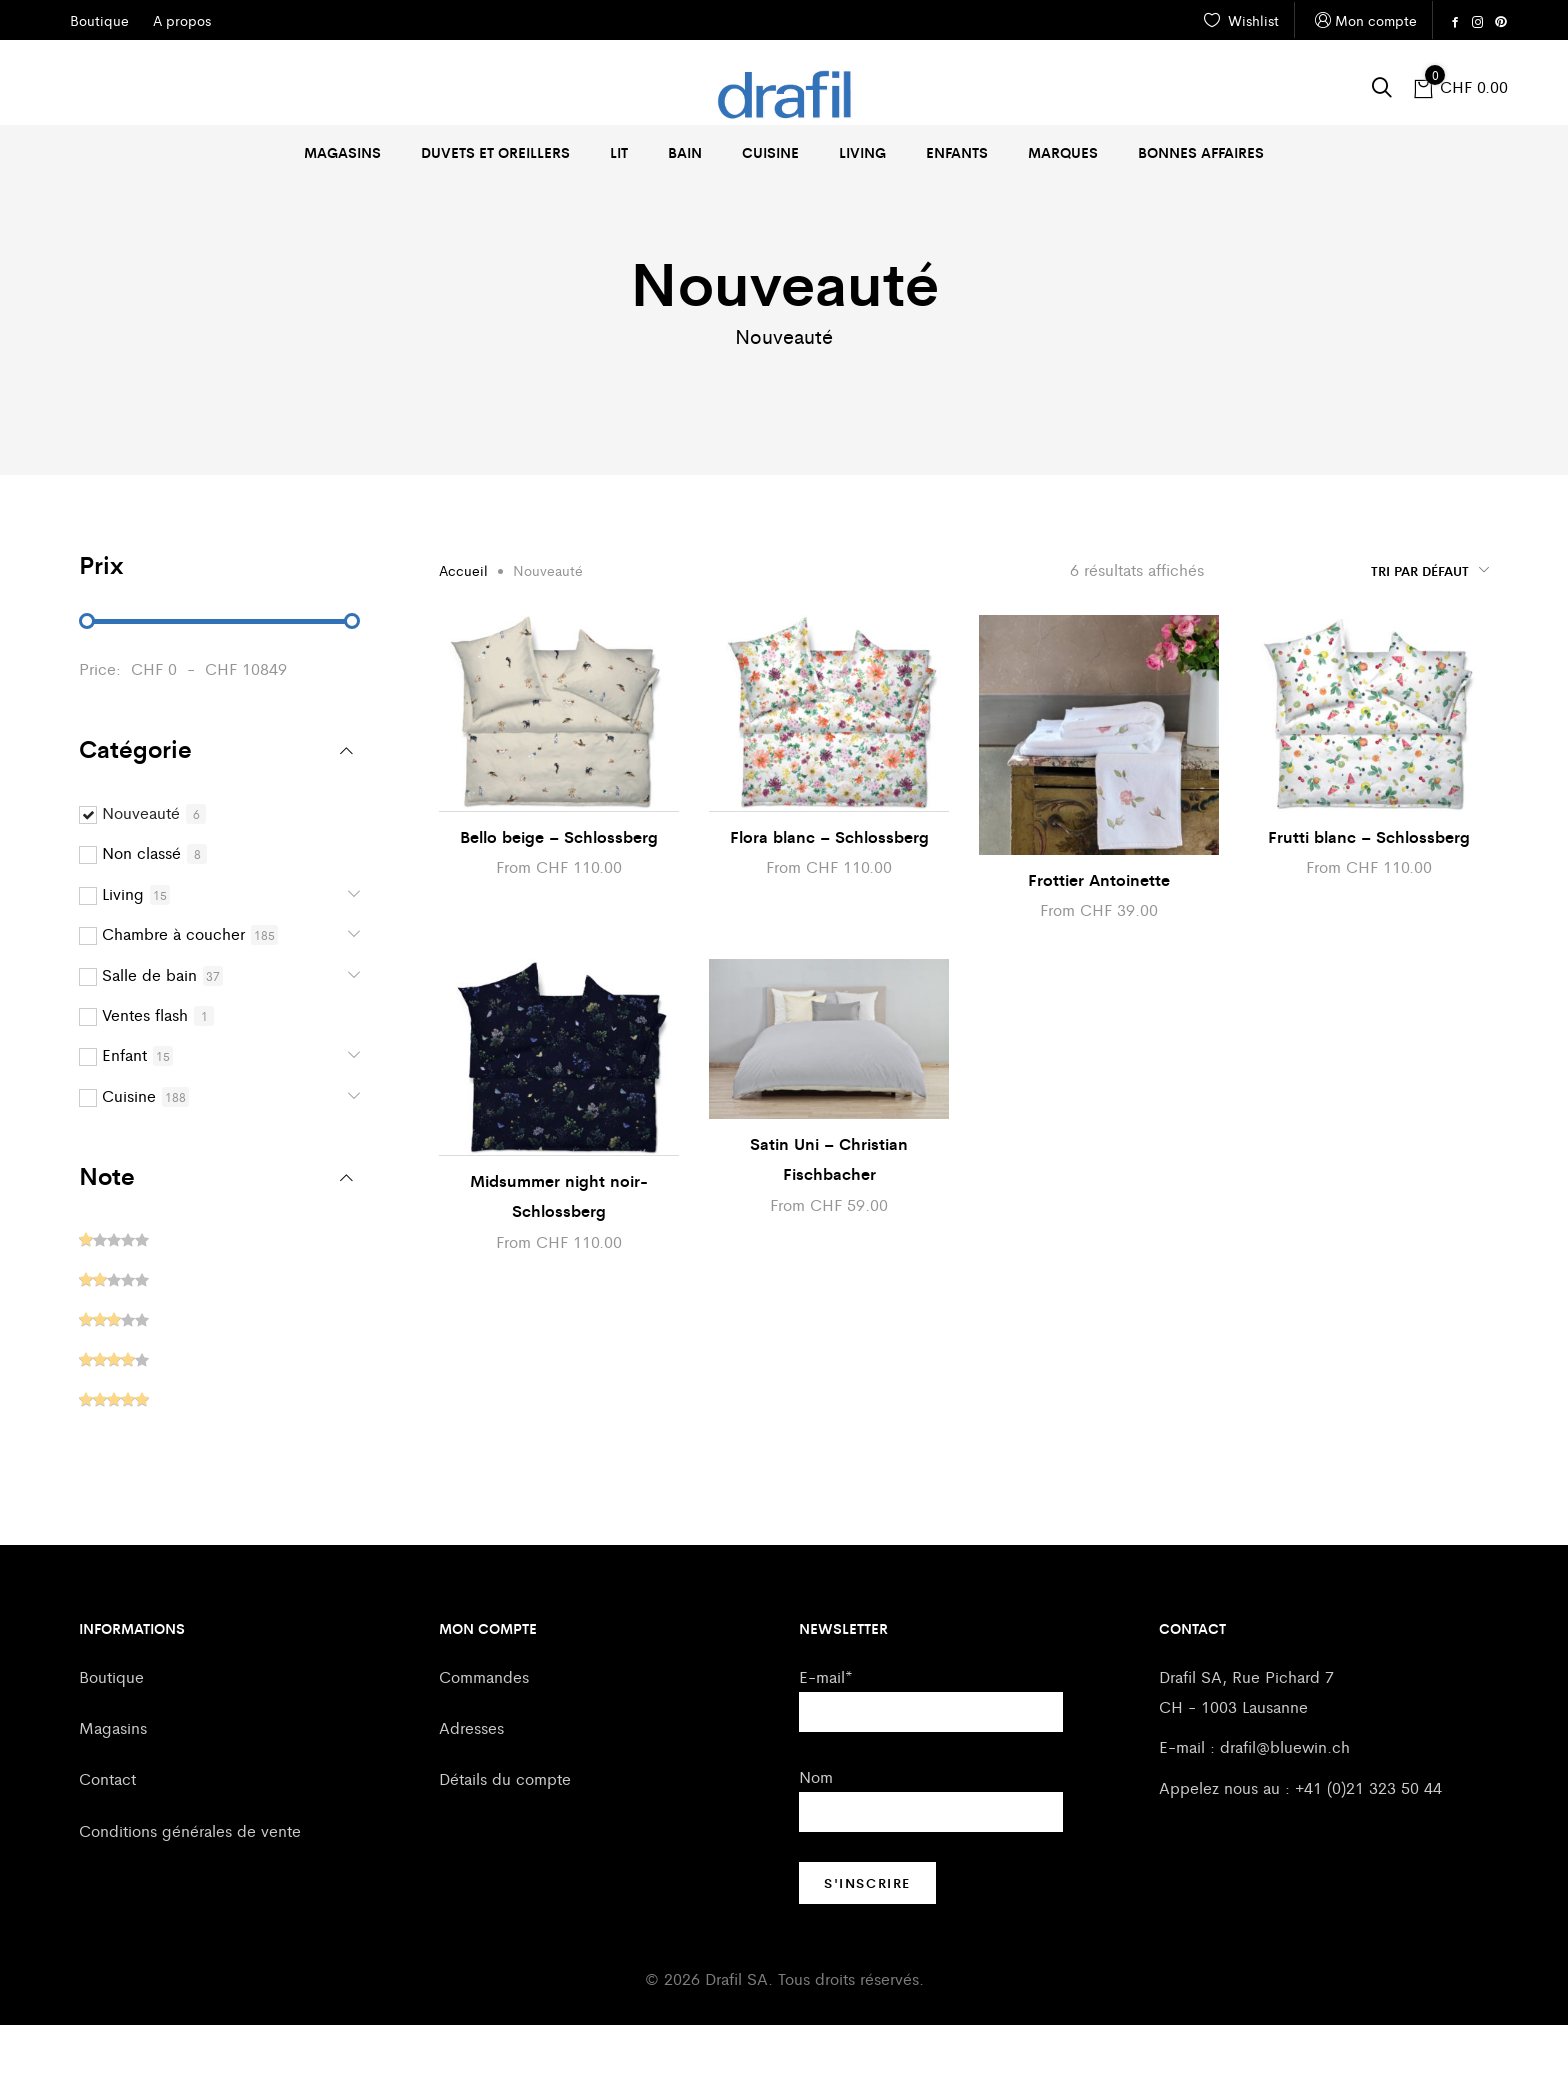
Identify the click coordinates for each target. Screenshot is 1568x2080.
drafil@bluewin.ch (1285, 1801)
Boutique (111, 1731)
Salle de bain (149, 1029)
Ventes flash (145, 1069)
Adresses (471, 1782)
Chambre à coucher (173, 988)
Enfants (957, 152)
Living (862, 152)
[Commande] (1354, 625)
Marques (1063, 152)
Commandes (484, 1731)
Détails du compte (505, 1833)
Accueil (463, 625)
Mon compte (1363, 20)
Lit (619, 152)
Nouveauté (141, 867)
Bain (685, 152)
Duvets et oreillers (495, 152)
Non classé (141, 907)
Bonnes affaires (1201, 152)
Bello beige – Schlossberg (559, 891)
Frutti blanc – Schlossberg (1369, 891)
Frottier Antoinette (1099, 934)
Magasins (342, 152)
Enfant (124, 1109)
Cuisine (770, 152)
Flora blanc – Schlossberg (829, 891)
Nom (816, 1831)
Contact (107, 1833)
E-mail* (826, 1731)
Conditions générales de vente (190, 1885)
